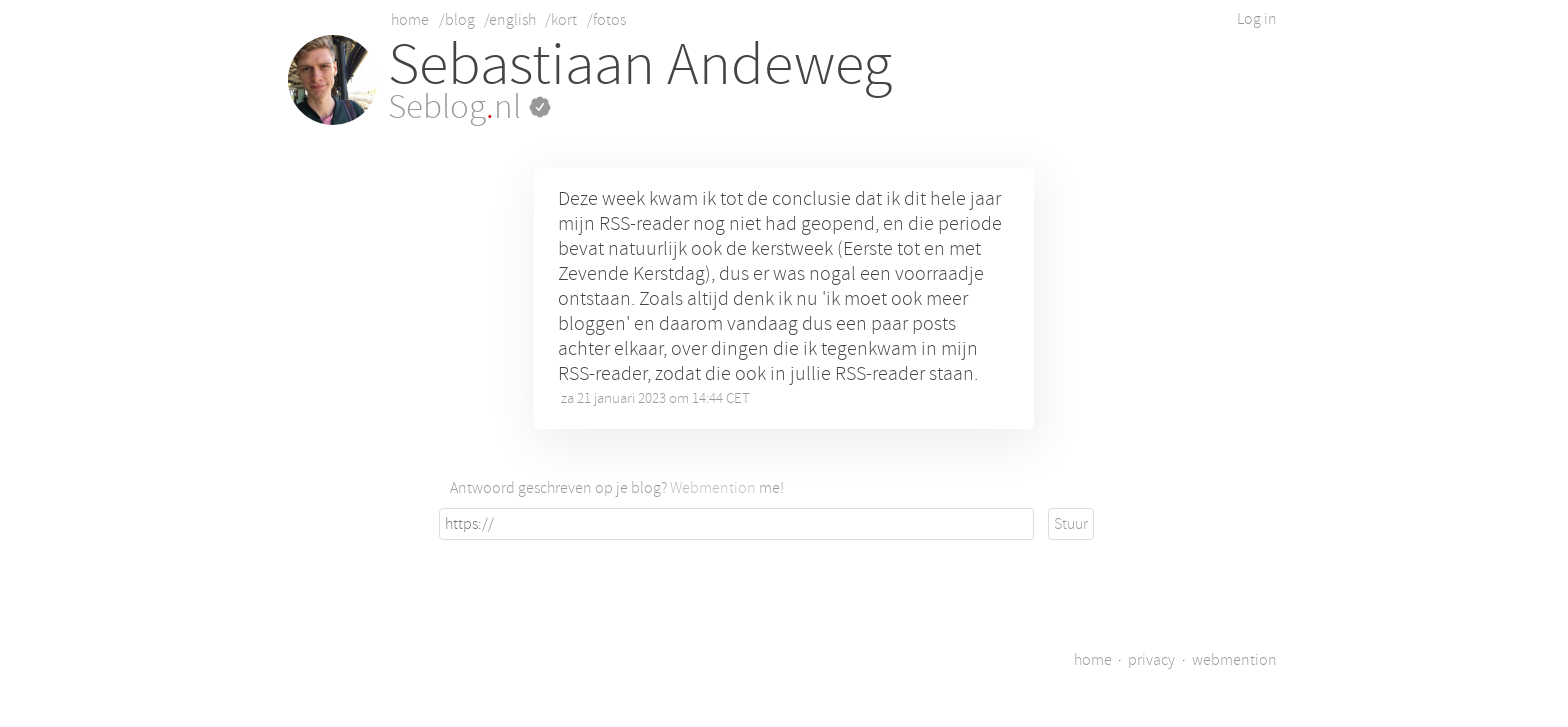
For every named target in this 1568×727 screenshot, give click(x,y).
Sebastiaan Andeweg (640, 64)
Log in (1257, 19)
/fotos (606, 20)
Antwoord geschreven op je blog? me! (617, 488)
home (410, 20)
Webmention (713, 488)
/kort (561, 20)
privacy (1151, 660)
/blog (457, 20)
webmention (1234, 660)
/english (510, 20)
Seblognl (469, 107)
